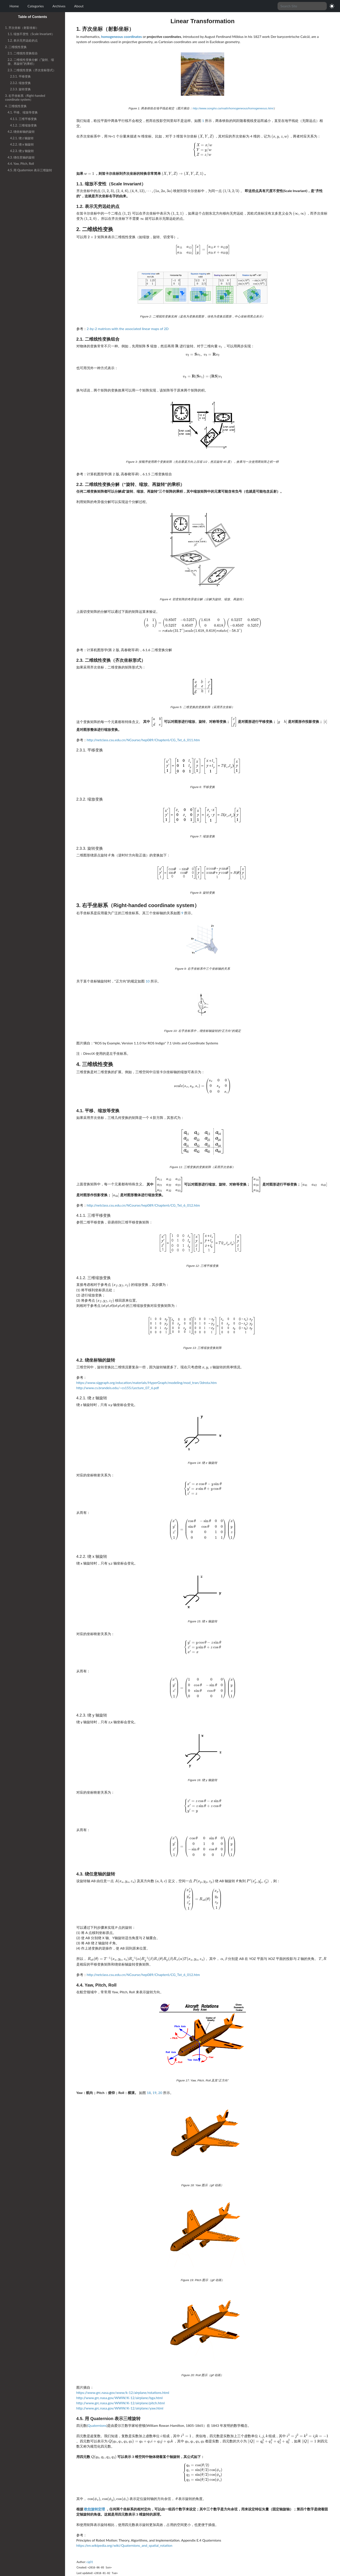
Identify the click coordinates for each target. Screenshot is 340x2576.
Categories (36, 6)
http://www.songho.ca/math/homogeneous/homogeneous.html (233, 108)
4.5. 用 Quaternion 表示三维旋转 (30, 170)
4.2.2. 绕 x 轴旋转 (22, 144)
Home (14, 6)
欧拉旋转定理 (94, 2509)
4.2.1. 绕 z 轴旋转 (22, 138)
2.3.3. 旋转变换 (20, 89)
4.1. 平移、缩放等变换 (23, 112)
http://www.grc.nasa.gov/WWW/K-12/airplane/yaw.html (119, 2408)
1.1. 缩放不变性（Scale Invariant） (31, 34)
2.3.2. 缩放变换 (20, 83)
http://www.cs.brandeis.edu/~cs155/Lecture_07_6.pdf (117, 1388)
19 (154, 2093)
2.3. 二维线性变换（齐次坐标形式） (32, 70)
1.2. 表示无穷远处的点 (23, 40)
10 (148, 981)
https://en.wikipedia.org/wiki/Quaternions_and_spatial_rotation (124, 2545)
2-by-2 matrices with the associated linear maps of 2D (128, 329)
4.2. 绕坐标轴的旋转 (21, 131)
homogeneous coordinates (121, 36)
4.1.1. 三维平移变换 (23, 119)
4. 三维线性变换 (15, 106)
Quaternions (97, 2425)
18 (149, 2093)
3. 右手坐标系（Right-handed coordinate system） (25, 97)
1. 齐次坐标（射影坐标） (22, 27)
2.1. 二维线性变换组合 (23, 53)
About (79, 6)
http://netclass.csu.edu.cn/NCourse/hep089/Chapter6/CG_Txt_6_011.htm (143, 740)
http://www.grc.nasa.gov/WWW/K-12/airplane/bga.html (119, 2398)
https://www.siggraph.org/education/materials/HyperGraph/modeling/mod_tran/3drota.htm (146, 1382)
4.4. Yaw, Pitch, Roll (21, 163)
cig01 (90, 2562)
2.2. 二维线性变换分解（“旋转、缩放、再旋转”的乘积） (31, 61)
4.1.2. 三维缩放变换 (23, 125)
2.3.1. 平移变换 (20, 76)
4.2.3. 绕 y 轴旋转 (22, 151)
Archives (58, 6)
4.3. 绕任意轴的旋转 (21, 157)
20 (160, 2093)
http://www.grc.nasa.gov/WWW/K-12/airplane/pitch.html (120, 2403)
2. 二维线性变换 (15, 47)
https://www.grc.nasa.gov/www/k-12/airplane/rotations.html (122, 2392)
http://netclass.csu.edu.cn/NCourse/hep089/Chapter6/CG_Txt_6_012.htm (143, 1205)
